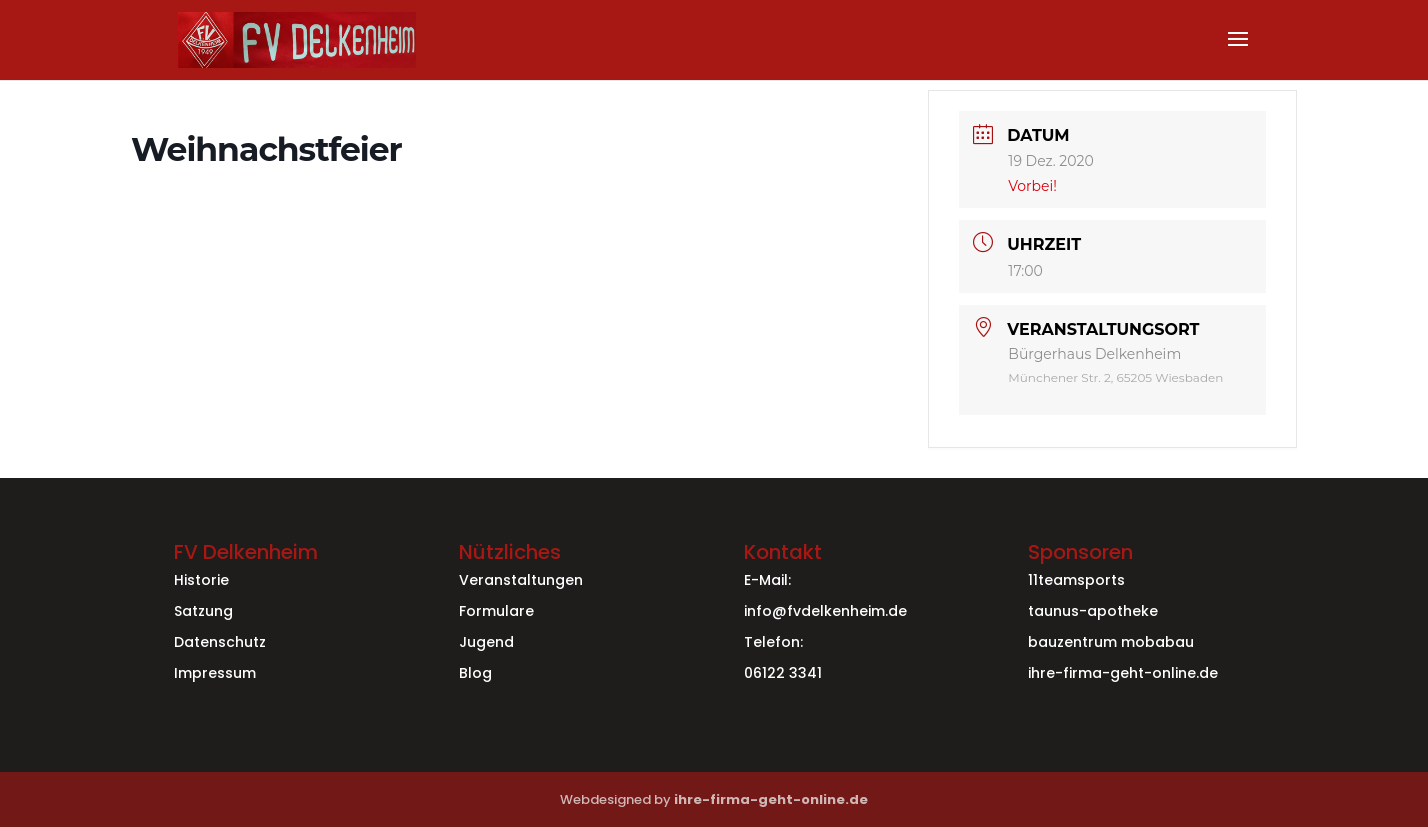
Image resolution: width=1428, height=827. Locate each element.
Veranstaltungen (521, 580)
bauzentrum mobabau (1111, 642)
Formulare (496, 611)
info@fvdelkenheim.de (825, 611)
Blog (475, 673)
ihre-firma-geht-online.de (1123, 673)
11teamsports (1076, 580)
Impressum (215, 673)
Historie (201, 580)
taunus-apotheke (1093, 611)
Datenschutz (220, 642)
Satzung (203, 611)
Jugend (486, 642)
